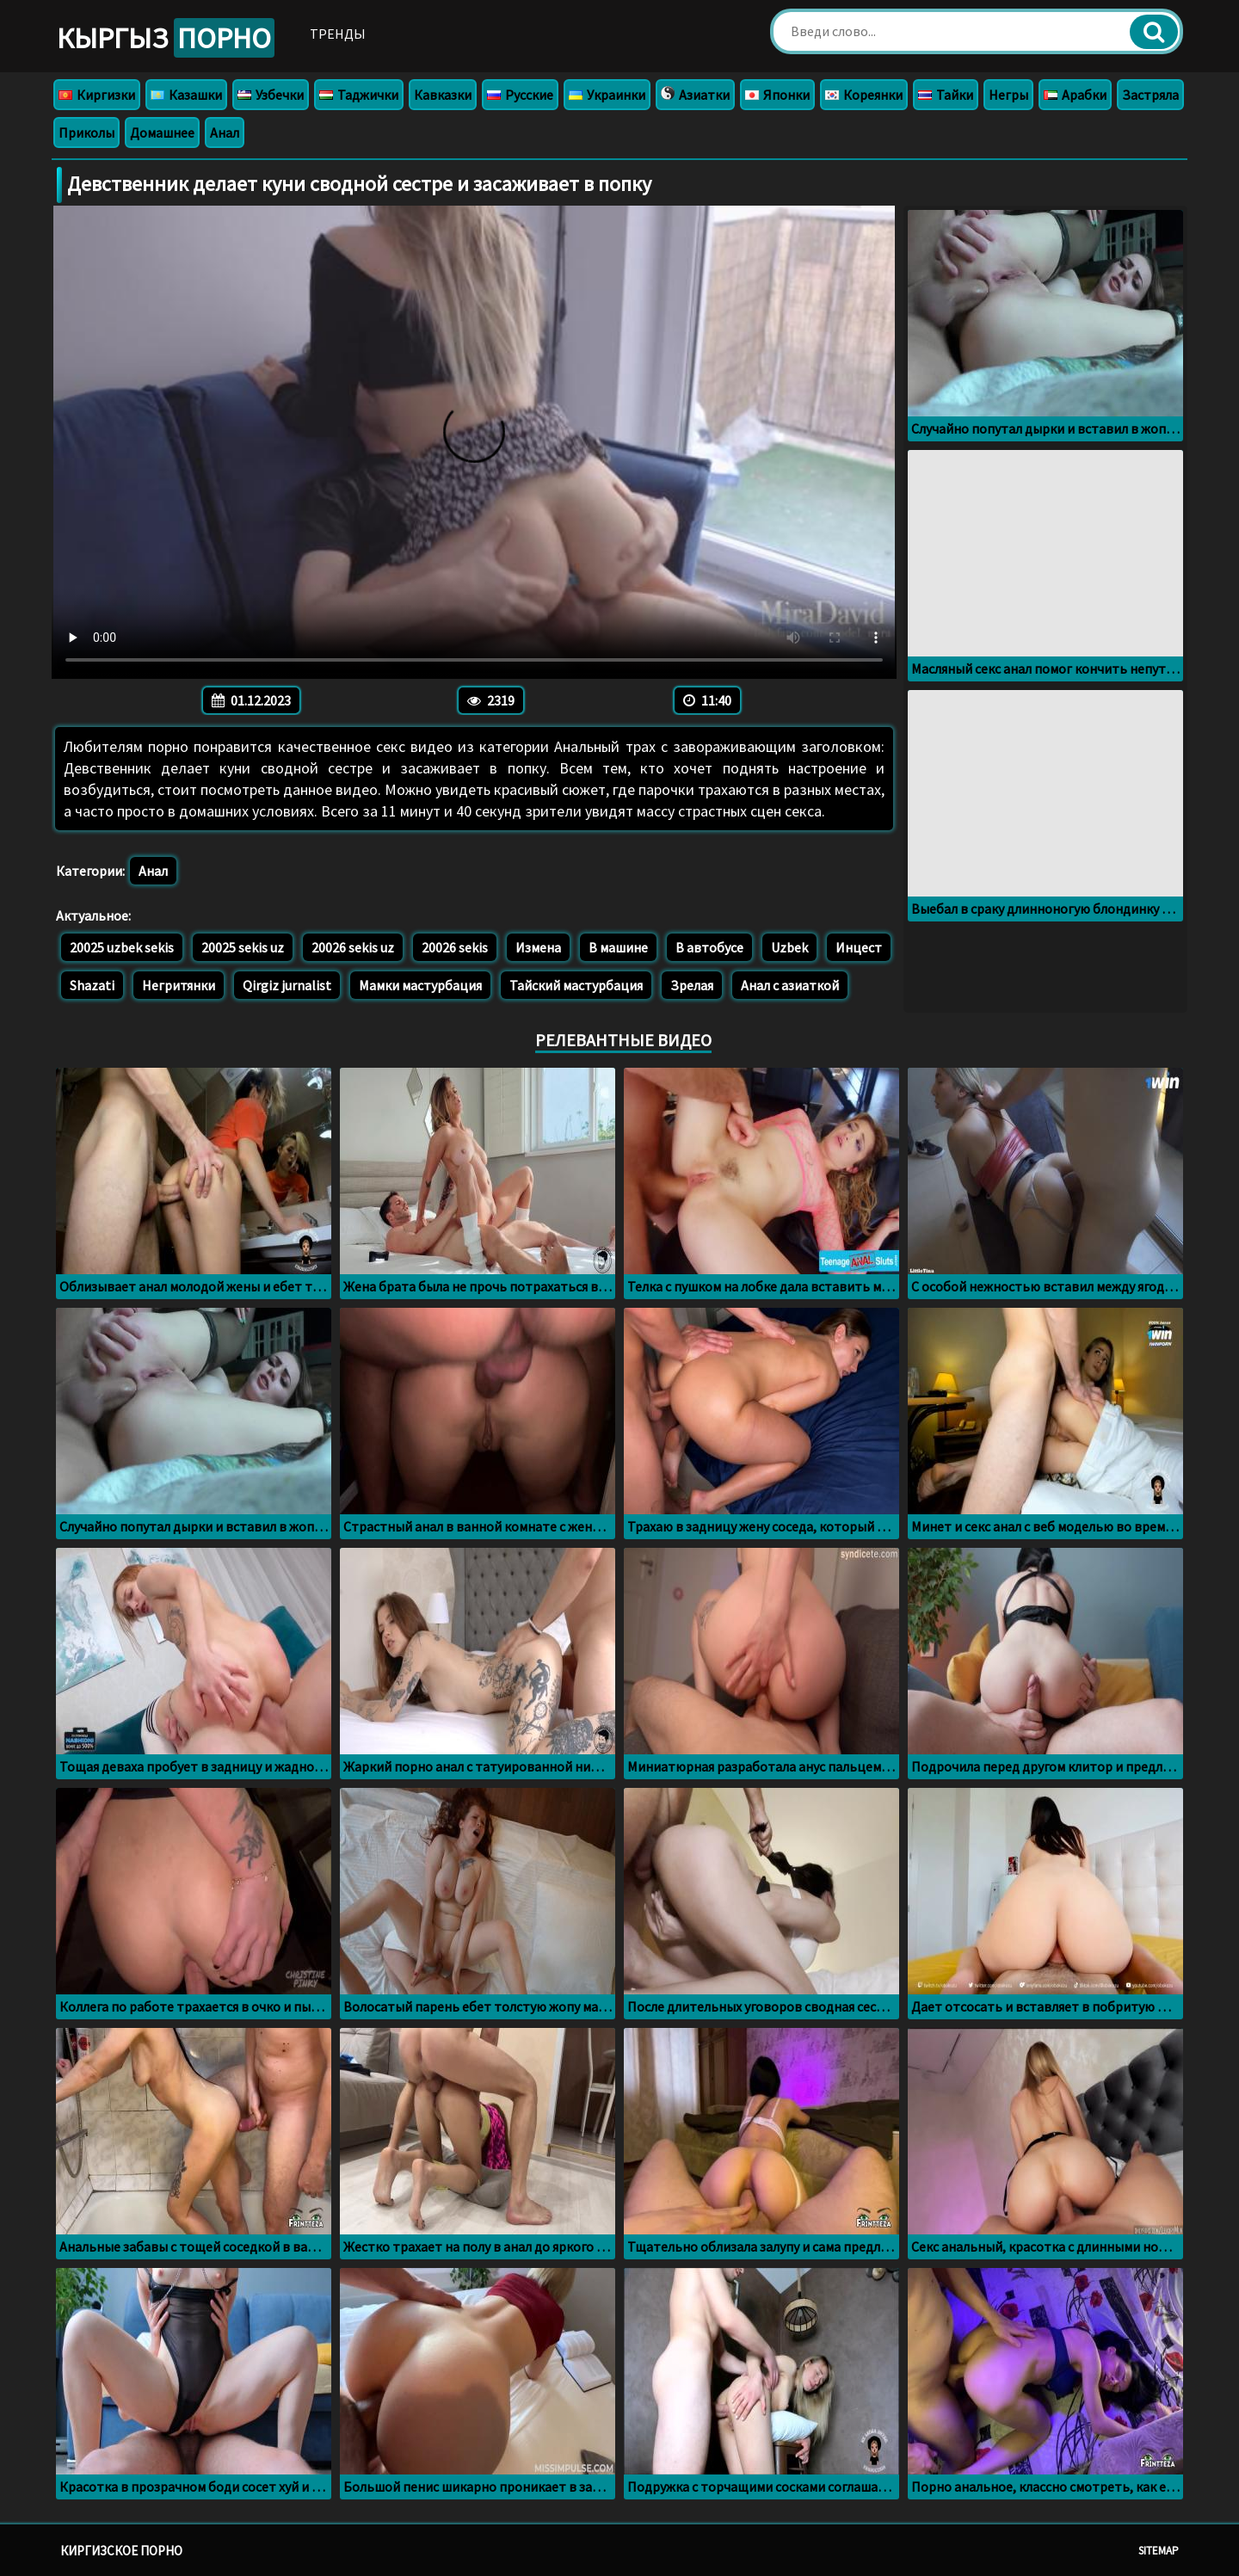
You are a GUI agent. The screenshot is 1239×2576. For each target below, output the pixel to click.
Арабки (1075, 94)
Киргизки (97, 94)
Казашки (186, 94)
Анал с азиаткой (790, 985)
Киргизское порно (121, 2550)
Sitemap (1158, 2550)
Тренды (338, 33)
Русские (520, 94)
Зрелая (691, 985)
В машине (618, 947)
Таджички (358, 94)
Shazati (92, 985)
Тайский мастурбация (576, 985)
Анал (224, 132)
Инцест (858, 947)
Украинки (607, 94)
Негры (1008, 94)
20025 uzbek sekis (122, 947)
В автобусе (709, 947)
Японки (777, 94)
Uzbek (789, 947)
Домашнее (162, 132)
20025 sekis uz (242, 947)
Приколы (86, 132)
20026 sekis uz (352, 947)
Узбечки (270, 94)
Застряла (1150, 94)
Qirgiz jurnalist (287, 985)
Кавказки (443, 94)
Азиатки (695, 94)
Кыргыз (165, 38)
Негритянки (178, 985)
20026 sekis (455, 947)
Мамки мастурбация (420, 985)
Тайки (945, 94)
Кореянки (864, 94)
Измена (538, 947)
